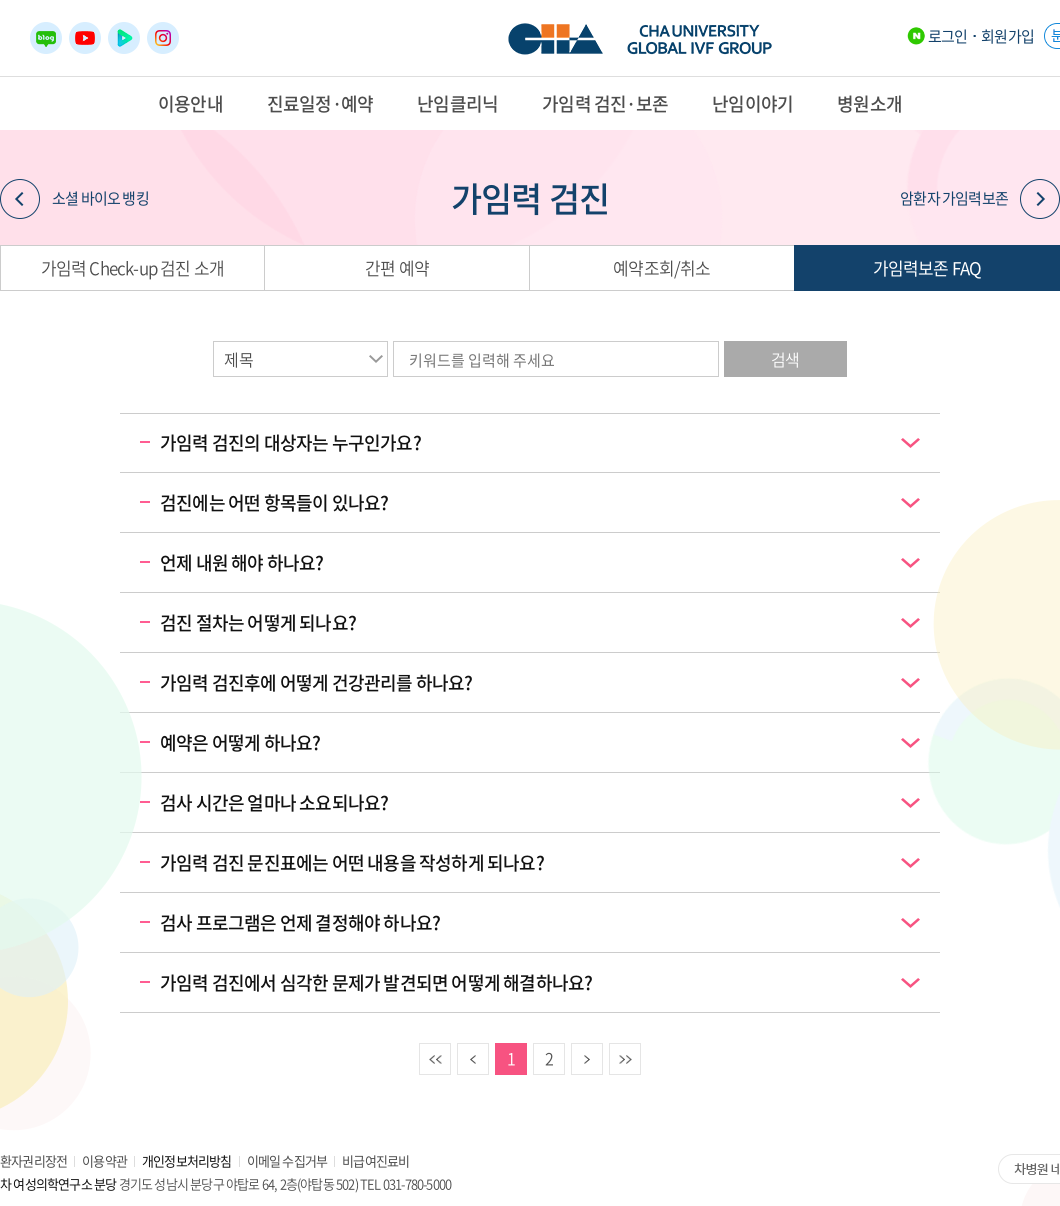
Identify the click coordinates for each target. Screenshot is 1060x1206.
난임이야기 (752, 103)
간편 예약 (397, 267)
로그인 (948, 36)
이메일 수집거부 (287, 1160)
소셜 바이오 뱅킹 (74, 199)
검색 (785, 359)
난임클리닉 (457, 103)
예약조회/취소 (661, 267)
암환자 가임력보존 (980, 199)
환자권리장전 (33, 1160)
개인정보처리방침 (187, 1160)
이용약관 (104, 1160)
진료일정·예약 (320, 103)
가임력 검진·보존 (605, 103)
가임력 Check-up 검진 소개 (133, 267)
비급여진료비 (375, 1160)
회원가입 (1007, 36)
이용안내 (190, 103)
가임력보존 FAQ (927, 267)
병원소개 (869, 103)
